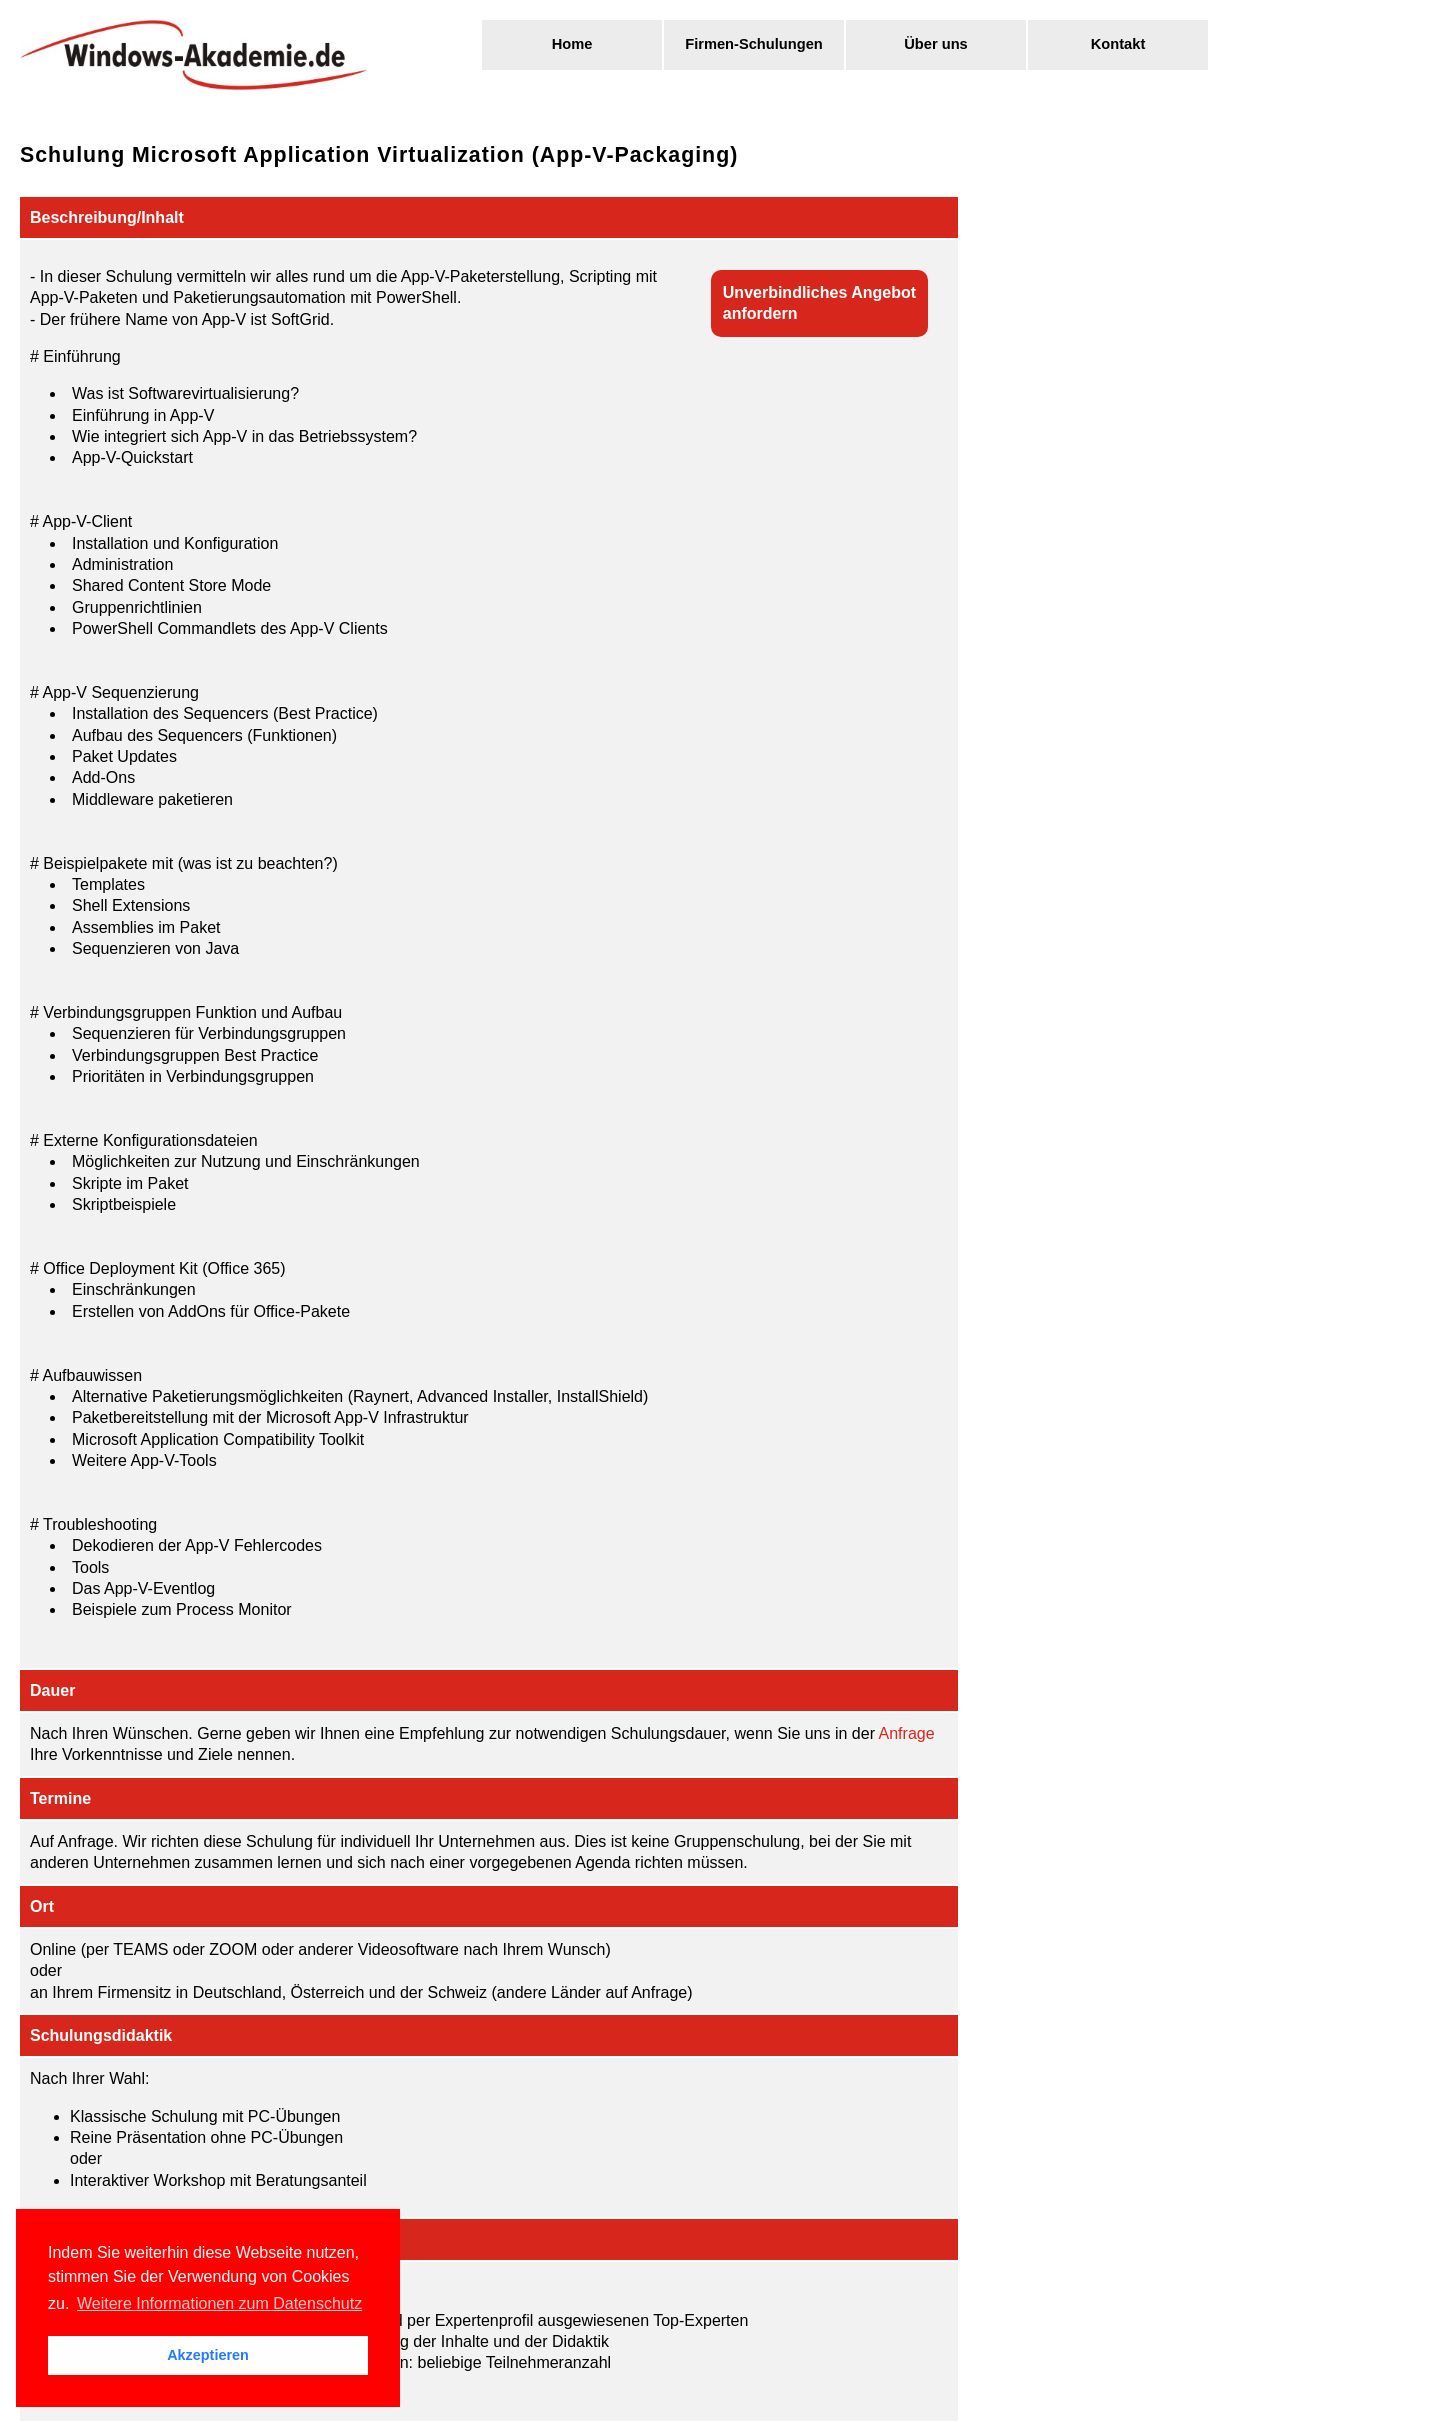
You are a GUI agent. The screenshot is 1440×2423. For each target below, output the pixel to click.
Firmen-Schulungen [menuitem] (754, 44)
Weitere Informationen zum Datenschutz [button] (219, 2303)
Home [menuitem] (572, 44)
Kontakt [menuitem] (1118, 44)
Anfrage (907, 1733)
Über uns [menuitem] (936, 44)
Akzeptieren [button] (208, 2355)
